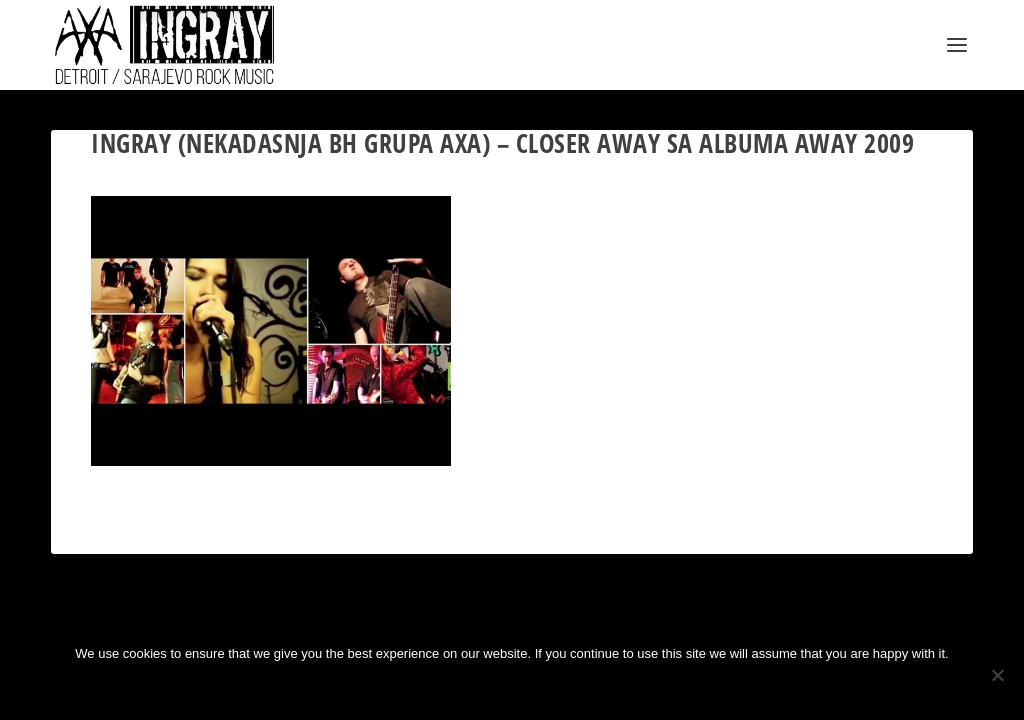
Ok (446, 687)
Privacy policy (543, 687)
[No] (997, 675)
